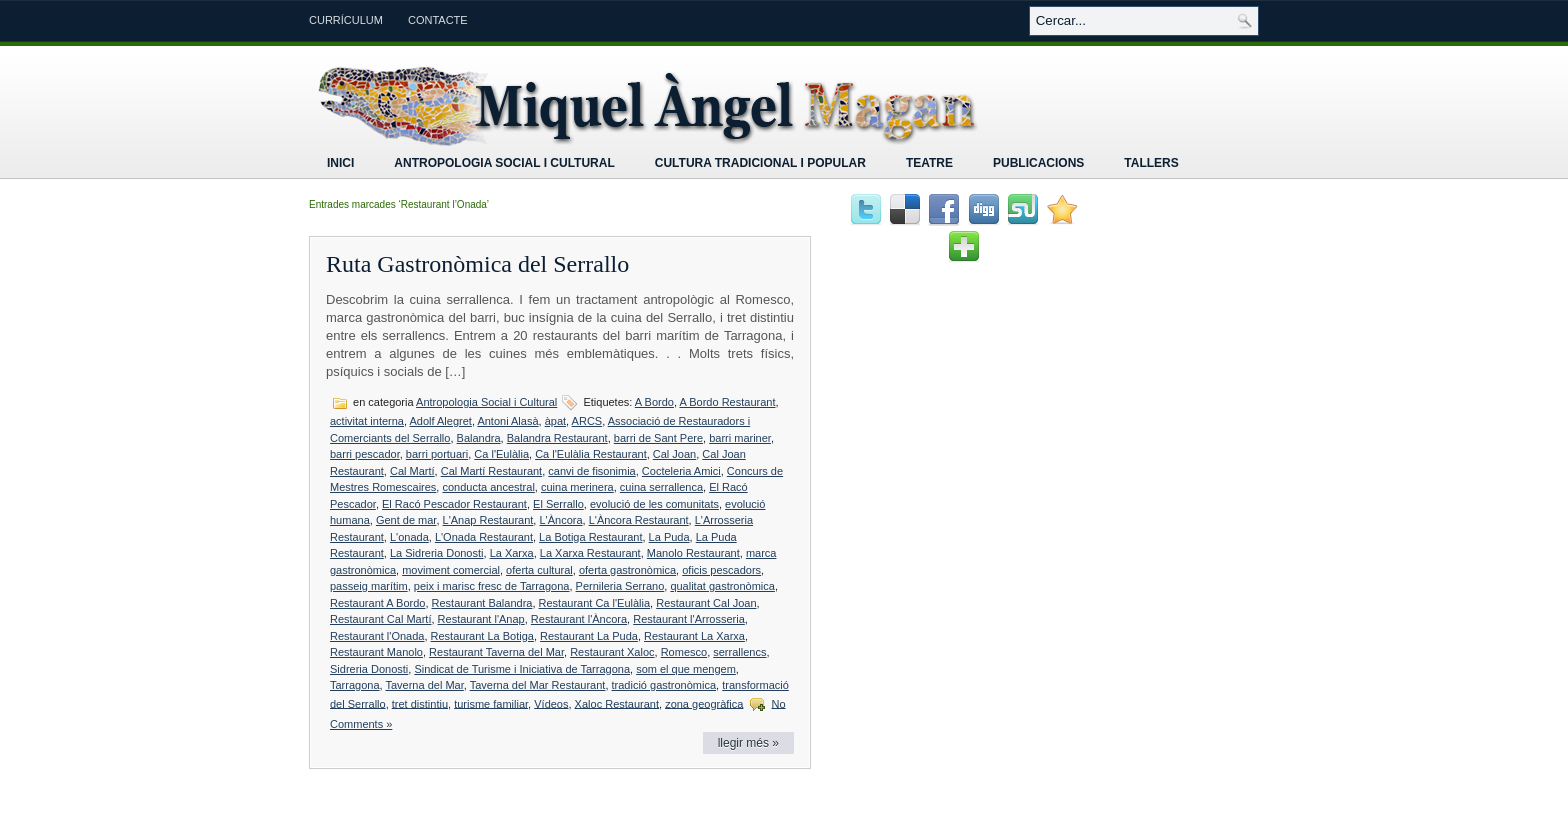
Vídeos (551, 703)
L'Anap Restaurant (488, 520)
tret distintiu (420, 703)
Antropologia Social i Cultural (504, 163)
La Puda (669, 537)
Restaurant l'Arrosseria (689, 619)
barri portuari (437, 454)
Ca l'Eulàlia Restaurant (591, 454)
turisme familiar (491, 703)
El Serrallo (558, 504)
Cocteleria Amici (681, 471)
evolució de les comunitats (654, 504)
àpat (555, 421)
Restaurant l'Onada (377, 636)
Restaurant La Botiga (482, 636)
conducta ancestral (488, 487)
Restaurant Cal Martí (380, 619)
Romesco (684, 652)
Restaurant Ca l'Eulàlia (595, 603)
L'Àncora (560, 520)
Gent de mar (406, 520)
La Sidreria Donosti (437, 553)
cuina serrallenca (661, 487)
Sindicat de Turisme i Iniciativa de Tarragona (522, 669)
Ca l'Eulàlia (501, 454)
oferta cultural (539, 570)
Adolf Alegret (441, 421)
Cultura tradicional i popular (760, 163)
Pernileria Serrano (620, 586)
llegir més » (748, 743)
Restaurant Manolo (376, 652)
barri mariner (740, 438)
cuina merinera (577, 487)
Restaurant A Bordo (377, 603)
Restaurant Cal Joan (706, 603)
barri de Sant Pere (658, 438)
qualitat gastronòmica (722, 586)
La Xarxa (512, 553)
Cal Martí (412, 471)
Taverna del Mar (424, 685)
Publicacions (1038, 163)
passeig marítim (369, 586)
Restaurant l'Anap (481, 619)
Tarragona (355, 685)
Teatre (929, 163)
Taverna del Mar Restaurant (538, 685)
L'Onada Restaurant (484, 537)
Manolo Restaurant (693, 553)
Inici (340, 163)
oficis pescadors (721, 570)
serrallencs (739, 652)
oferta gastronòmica (627, 570)
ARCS (587, 421)
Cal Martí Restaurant (491, 471)
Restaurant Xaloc (612, 652)
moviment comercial (451, 570)
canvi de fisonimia (591, 471)
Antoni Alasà (507, 421)
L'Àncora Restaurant (639, 520)
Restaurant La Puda (589, 636)
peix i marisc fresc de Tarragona (492, 586)
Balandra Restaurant (557, 438)
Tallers (1151, 163)
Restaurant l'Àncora (579, 619)
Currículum (346, 20)
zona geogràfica (704, 703)
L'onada (409, 537)
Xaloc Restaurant (617, 703)
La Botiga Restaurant (590, 537)
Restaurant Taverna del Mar (496, 652)
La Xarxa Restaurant (590, 553)
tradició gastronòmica (664, 685)
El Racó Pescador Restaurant (454, 504)
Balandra (479, 438)
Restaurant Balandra (482, 603)
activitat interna (367, 421)
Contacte (438, 20)
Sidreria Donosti (369, 669)
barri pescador (365, 454)
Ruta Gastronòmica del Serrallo (477, 264)
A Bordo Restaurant (727, 402)
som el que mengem (686, 669)
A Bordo (654, 402)
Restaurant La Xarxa (694, 636)
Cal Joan (674, 454)
